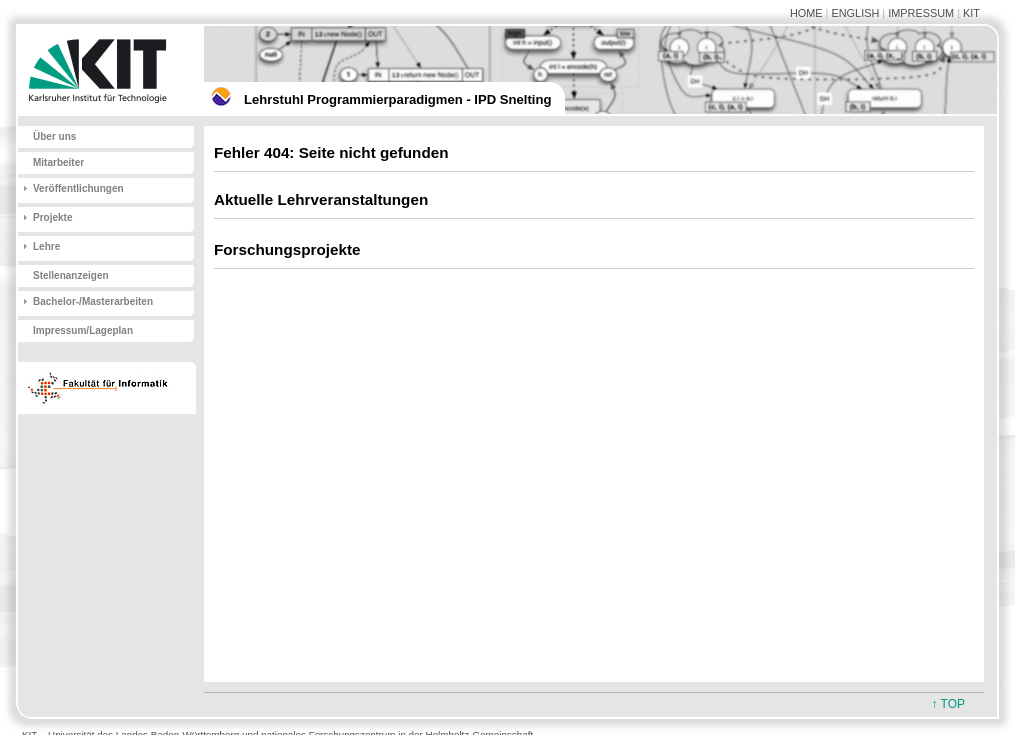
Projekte (52, 217)
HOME (806, 13)
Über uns (54, 136)
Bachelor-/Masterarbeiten (93, 301)
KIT (971, 13)
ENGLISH (855, 13)
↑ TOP (948, 704)
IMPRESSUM (921, 13)
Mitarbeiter (58, 162)
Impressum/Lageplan (83, 330)
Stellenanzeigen (71, 275)
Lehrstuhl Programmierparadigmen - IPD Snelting (397, 99)
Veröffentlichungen (78, 188)
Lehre (46, 246)
